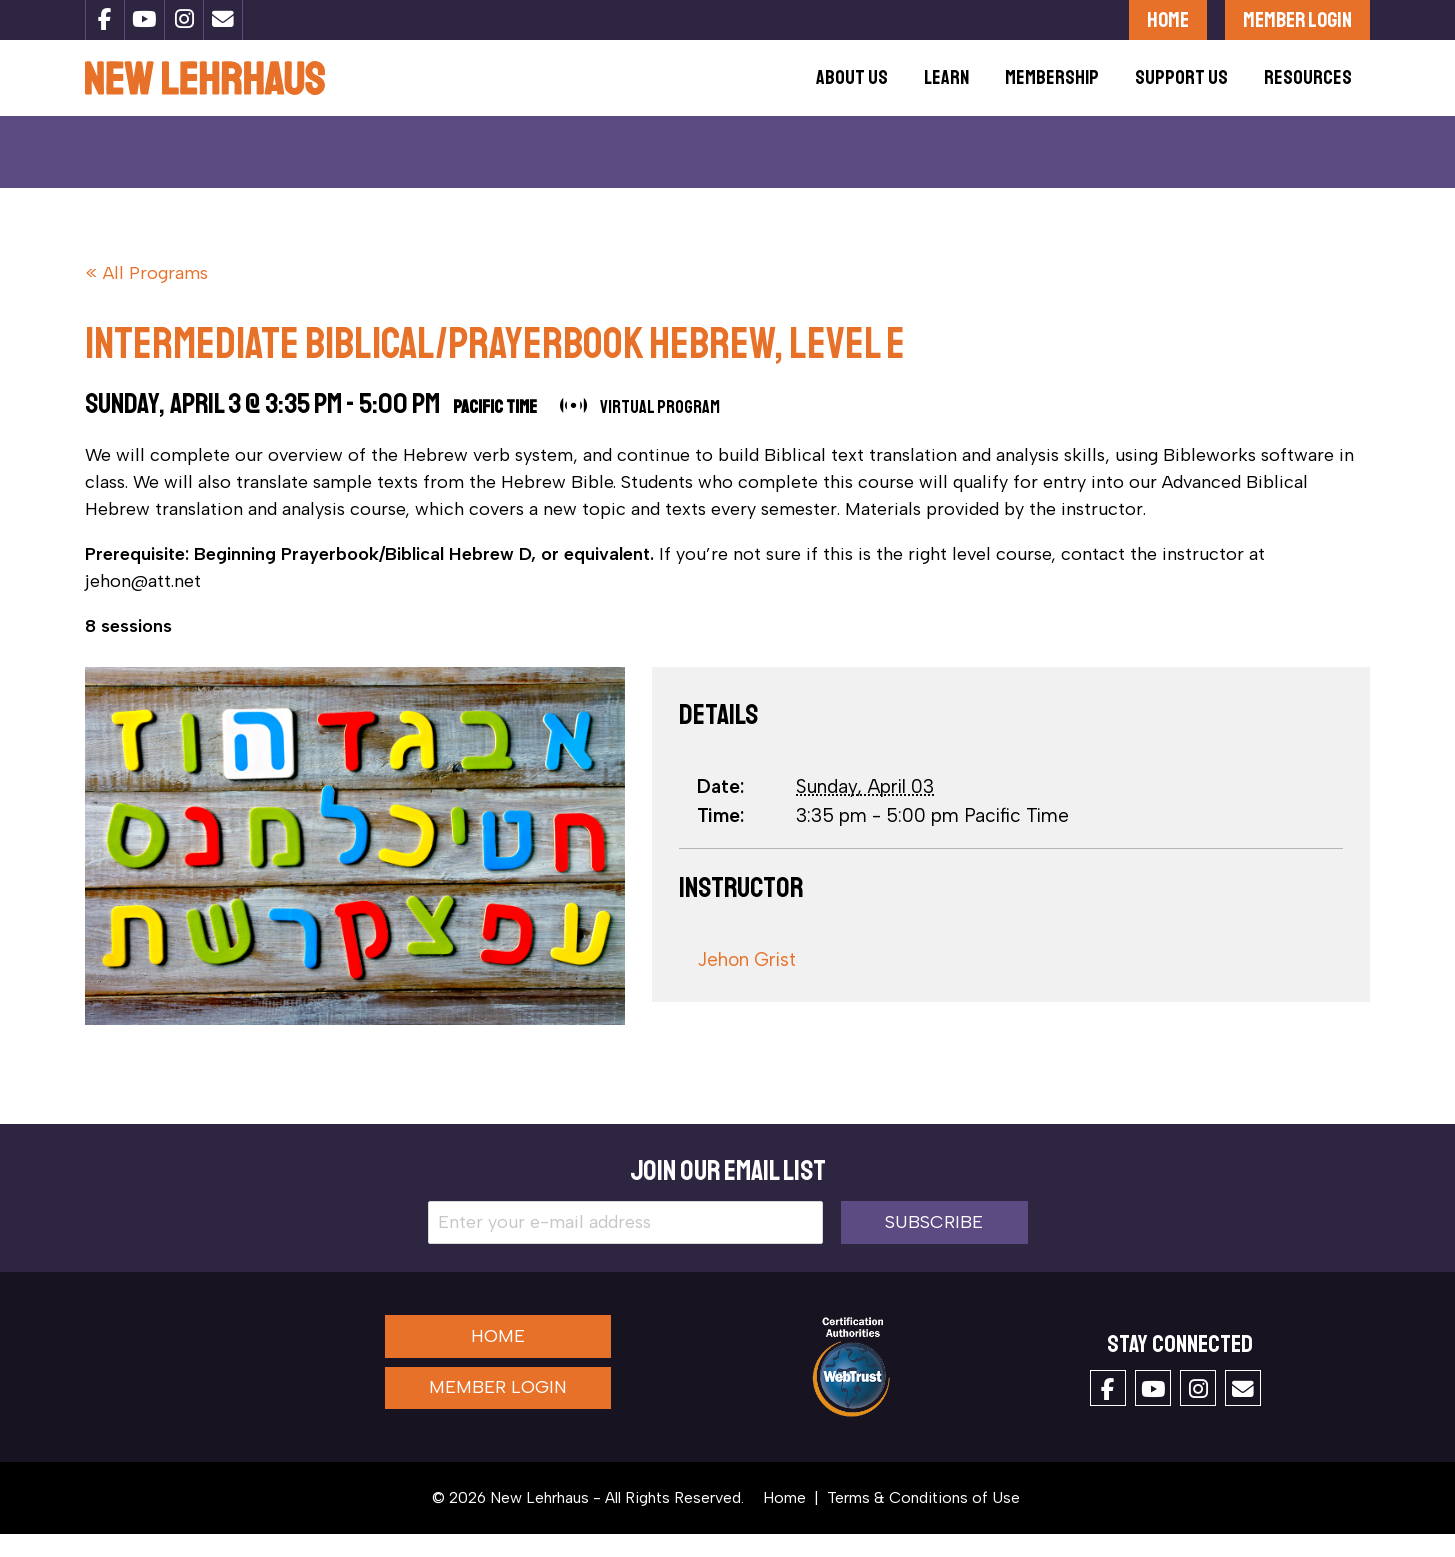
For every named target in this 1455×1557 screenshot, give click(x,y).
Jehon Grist (746, 982)
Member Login (1297, 19)
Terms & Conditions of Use (923, 1520)
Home (1168, 19)
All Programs (155, 296)
